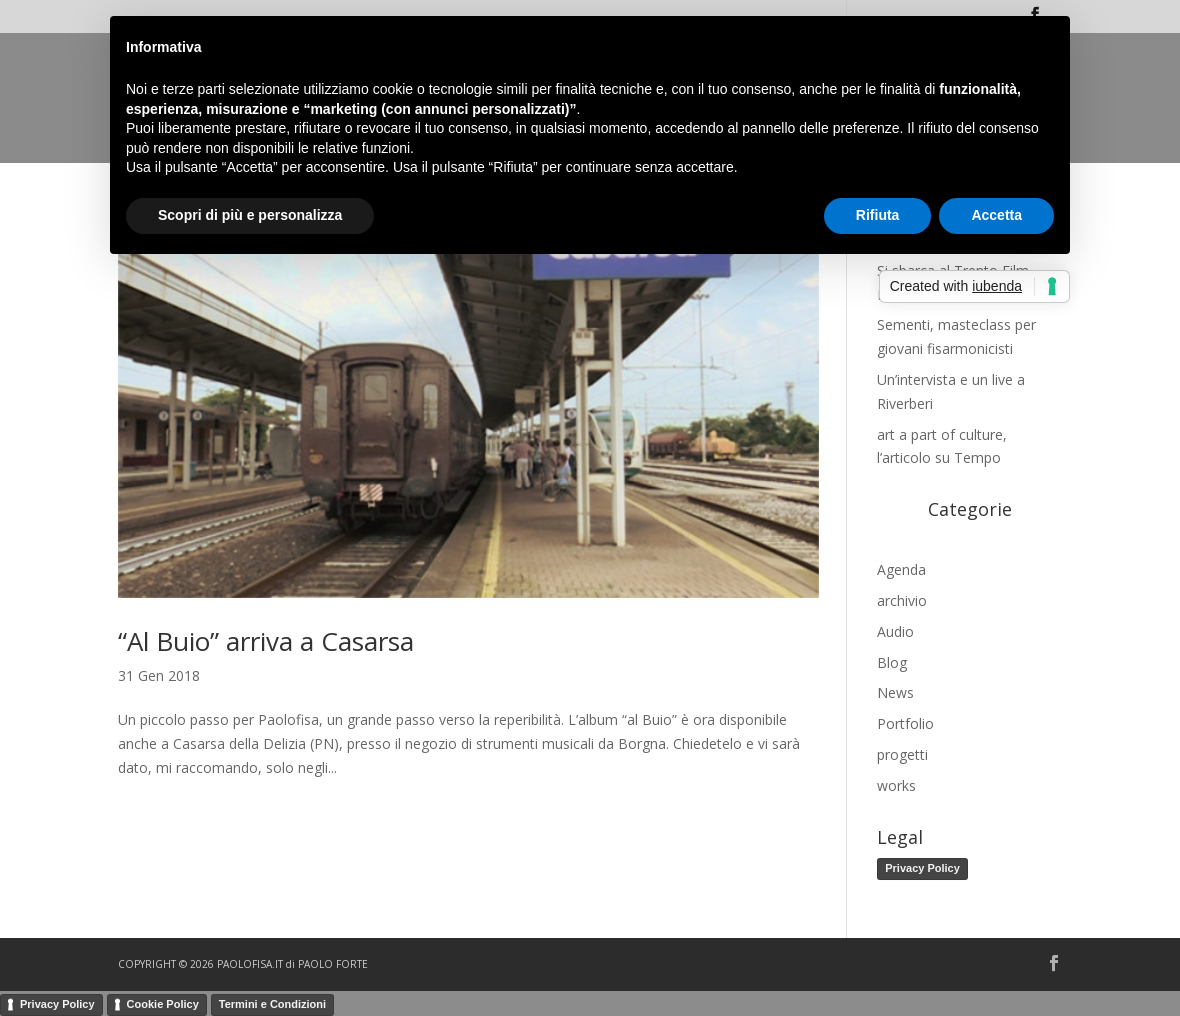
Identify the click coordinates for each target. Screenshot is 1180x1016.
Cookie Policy (163, 1004)
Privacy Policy (922, 868)
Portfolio (905, 723)
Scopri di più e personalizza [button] (250, 215)
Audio (895, 631)
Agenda (901, 569)
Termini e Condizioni (272, 1004)
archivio (902, 600)
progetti (902, 754)
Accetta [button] (996, 215)
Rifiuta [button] (878, 215)
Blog (892, 662)
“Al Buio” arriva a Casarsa (266, 641)
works (896, 785)
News (895, 692)
